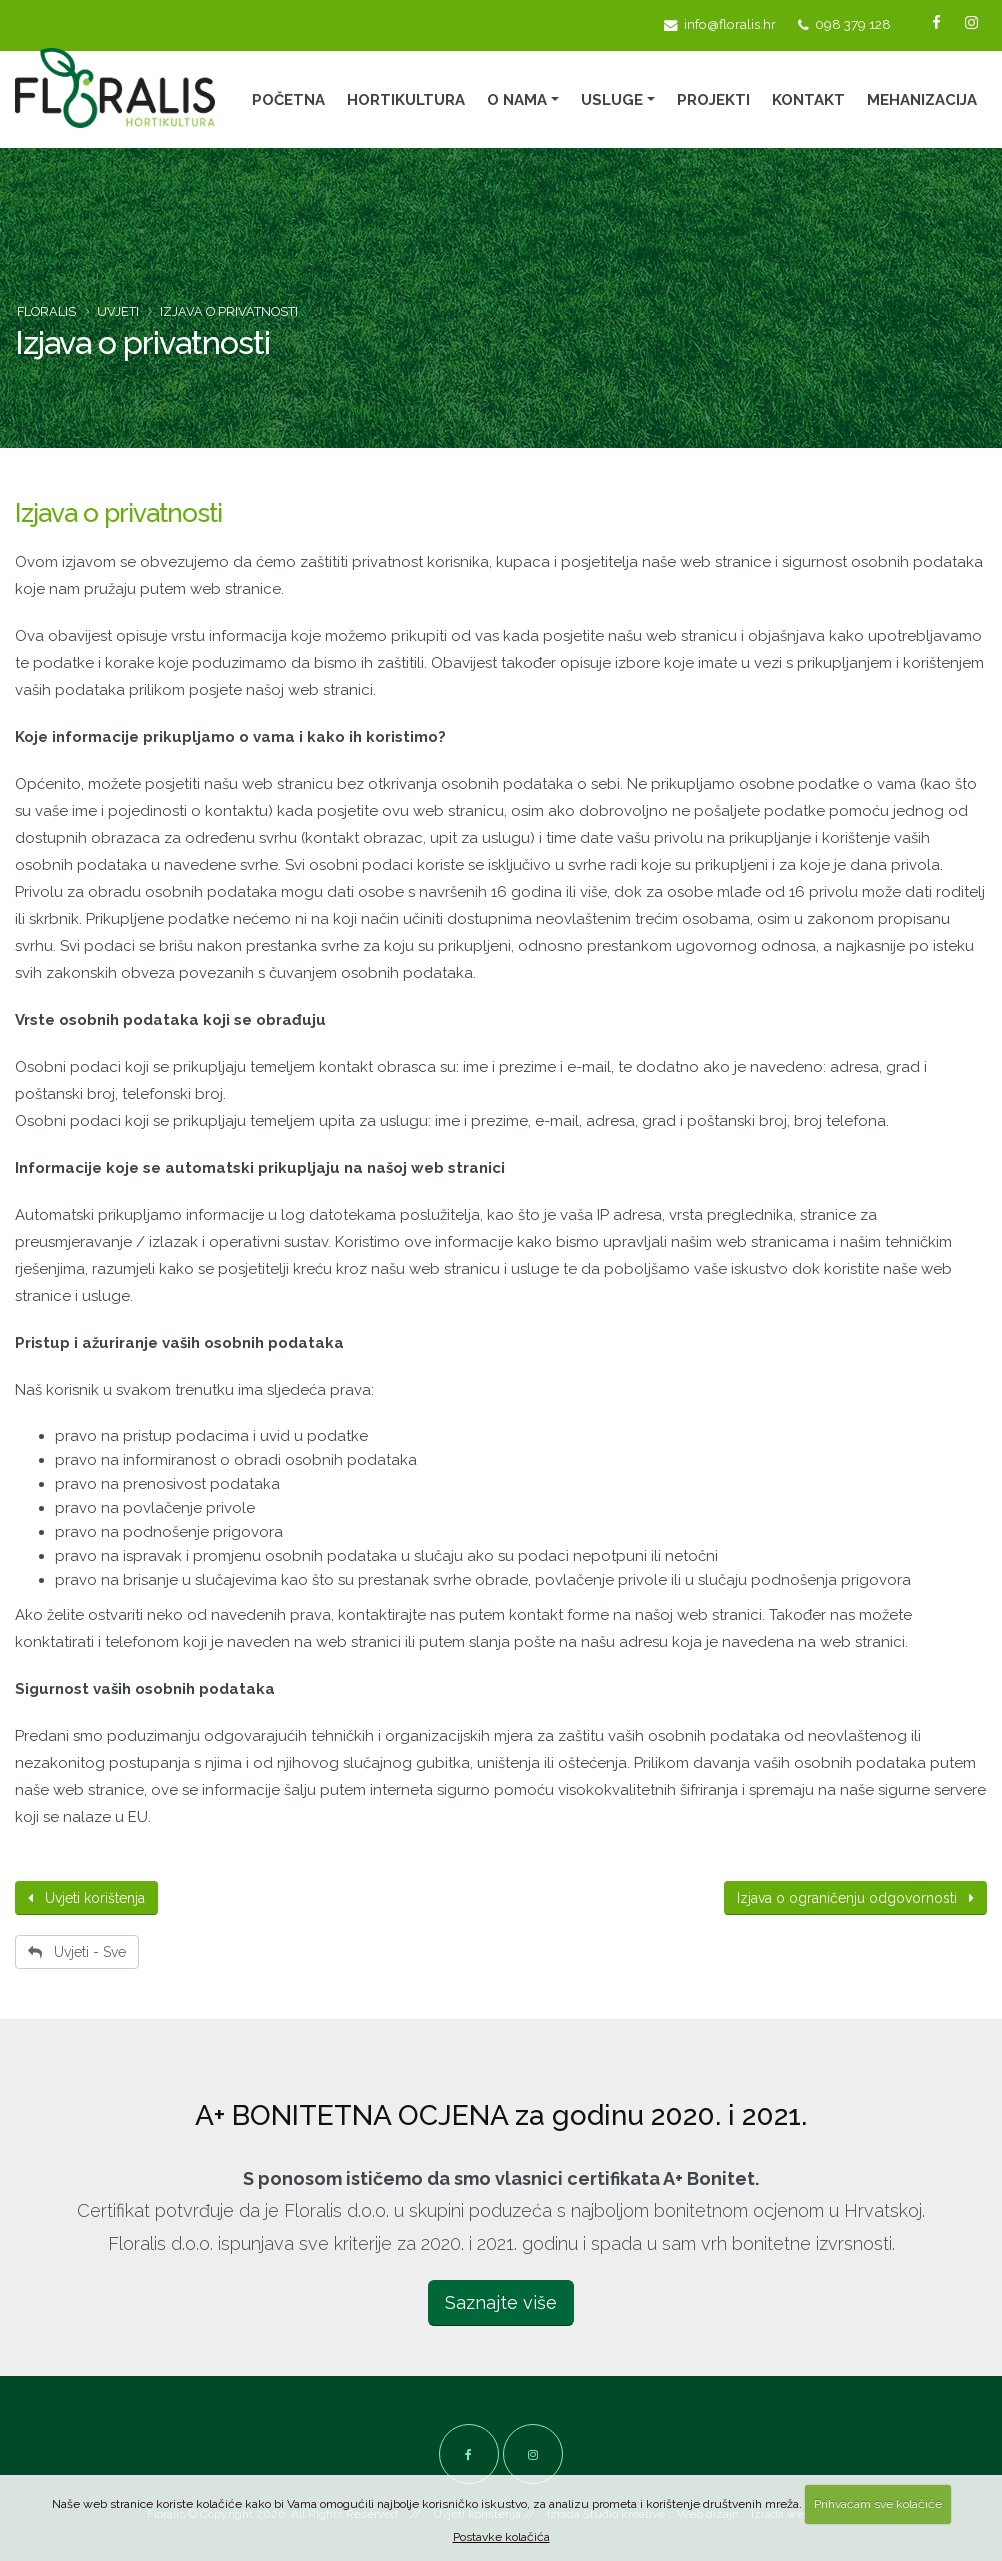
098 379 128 (844, 24)
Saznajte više (501, 2302)
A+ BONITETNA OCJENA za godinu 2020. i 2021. (501, 2115)
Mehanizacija (922, 100)
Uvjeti (118, 311)
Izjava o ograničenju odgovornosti (855, 1898)
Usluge (612, 100)
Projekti (713, 100)
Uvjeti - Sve (77, 1952)
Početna (288, 100)
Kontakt (808, 100)
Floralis (46, 311)
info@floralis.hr (720, 24)
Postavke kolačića (501, 2537)
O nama (517, 100)
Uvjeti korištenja (86, 1898)
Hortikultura (406, 100)
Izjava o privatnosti (118, 513)
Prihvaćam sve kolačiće (878, 2504)
